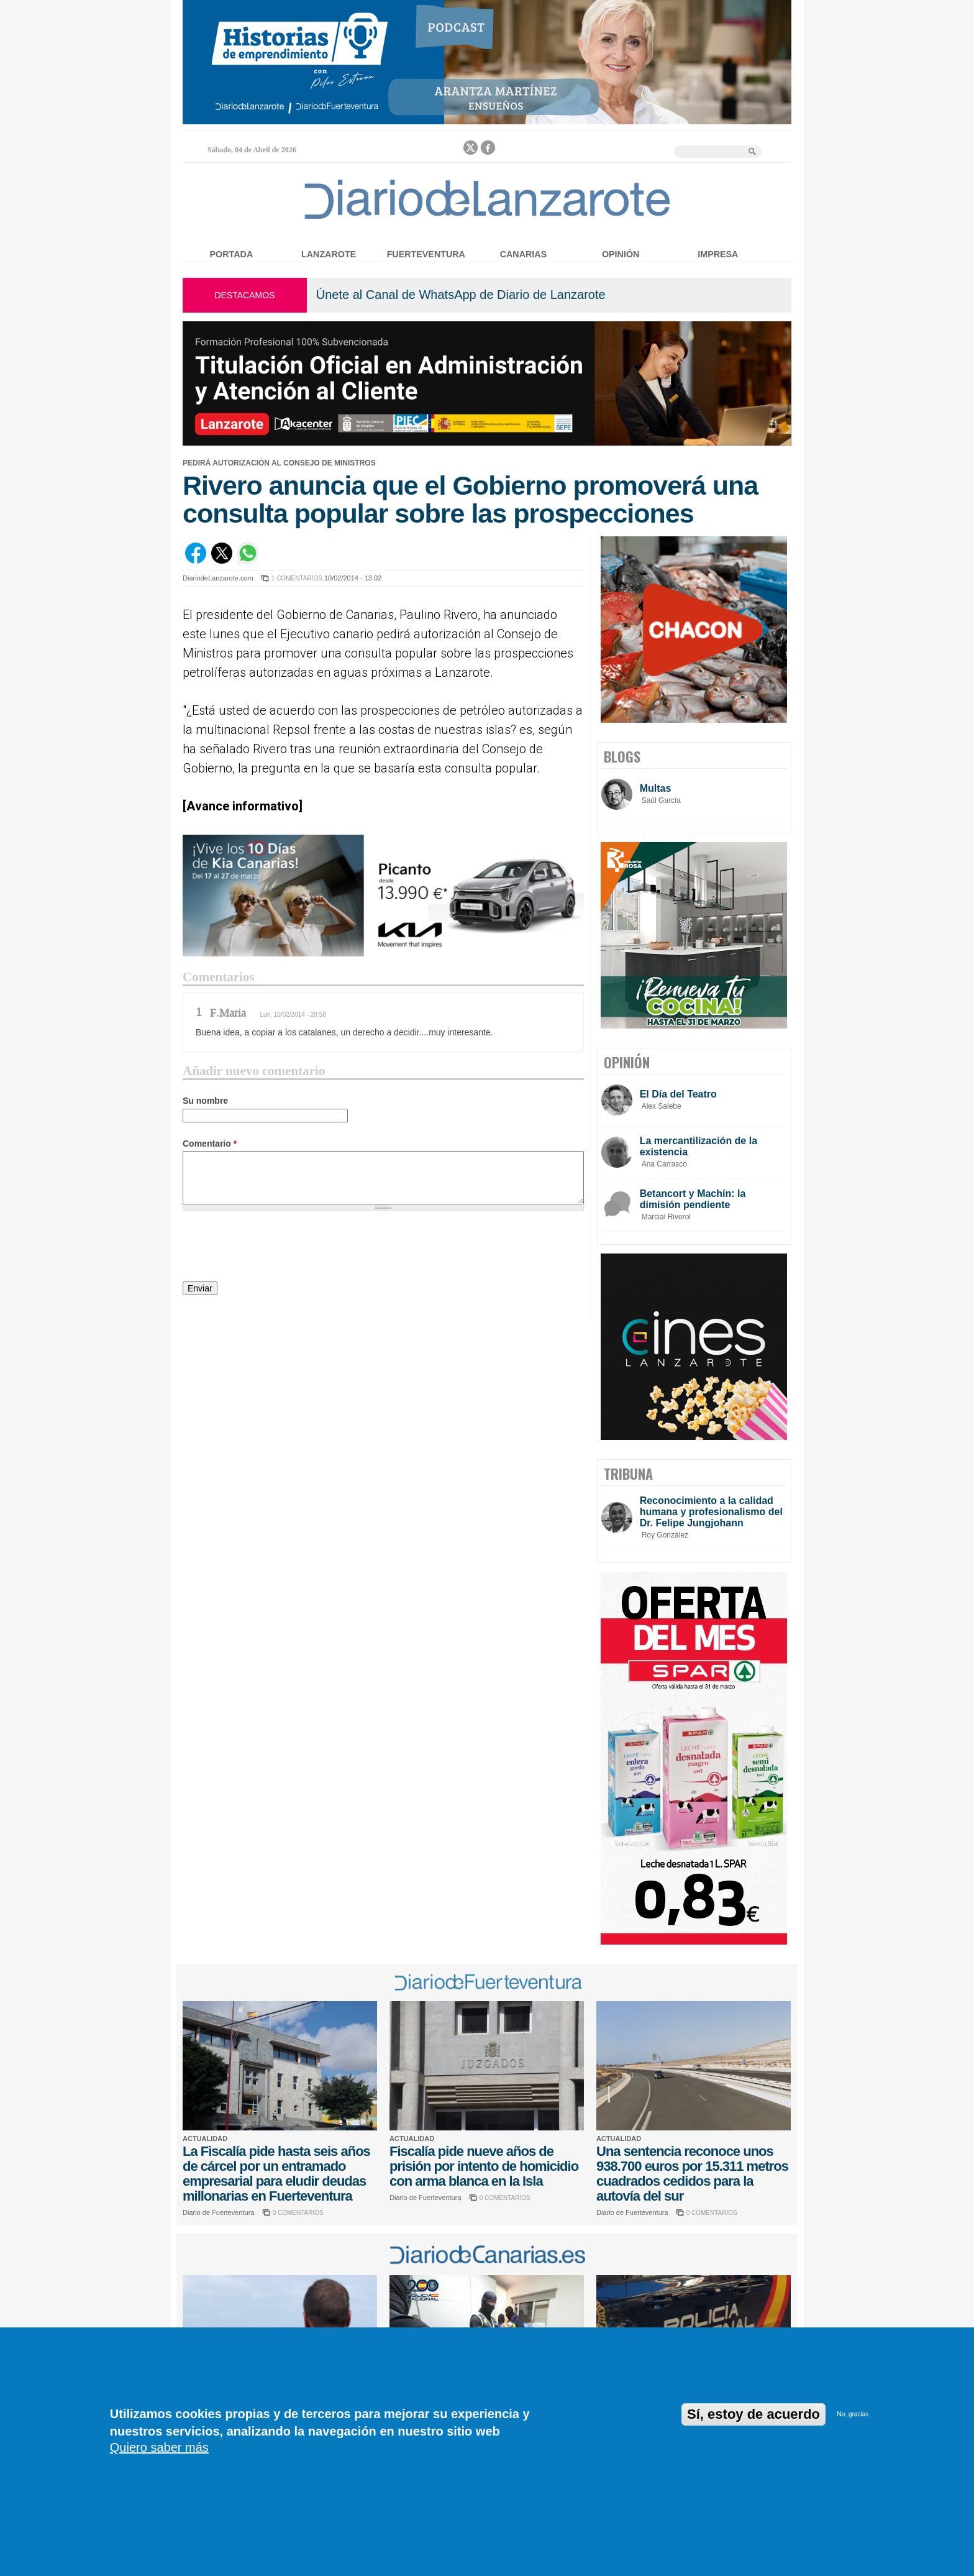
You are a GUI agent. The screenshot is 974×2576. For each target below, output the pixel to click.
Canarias (523, 254)
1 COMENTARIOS (296, 578)
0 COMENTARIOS (298, 2212)
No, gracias (853, 2414)
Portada (231, 254)
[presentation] (277, 1248)
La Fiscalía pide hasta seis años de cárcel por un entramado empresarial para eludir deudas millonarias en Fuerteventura (276, 2173)
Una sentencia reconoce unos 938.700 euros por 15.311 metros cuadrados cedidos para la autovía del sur (692, 2173)
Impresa (718, 254)
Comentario (210, 1143)
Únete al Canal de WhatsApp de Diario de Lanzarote (461, 294)
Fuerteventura (426, 254)
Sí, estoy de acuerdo (753, 2414)
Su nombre (205, 1101)
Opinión (620, 254)
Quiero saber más (159, 2447)
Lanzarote (328, 254)
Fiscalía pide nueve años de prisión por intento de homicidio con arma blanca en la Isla (483, 2166)
